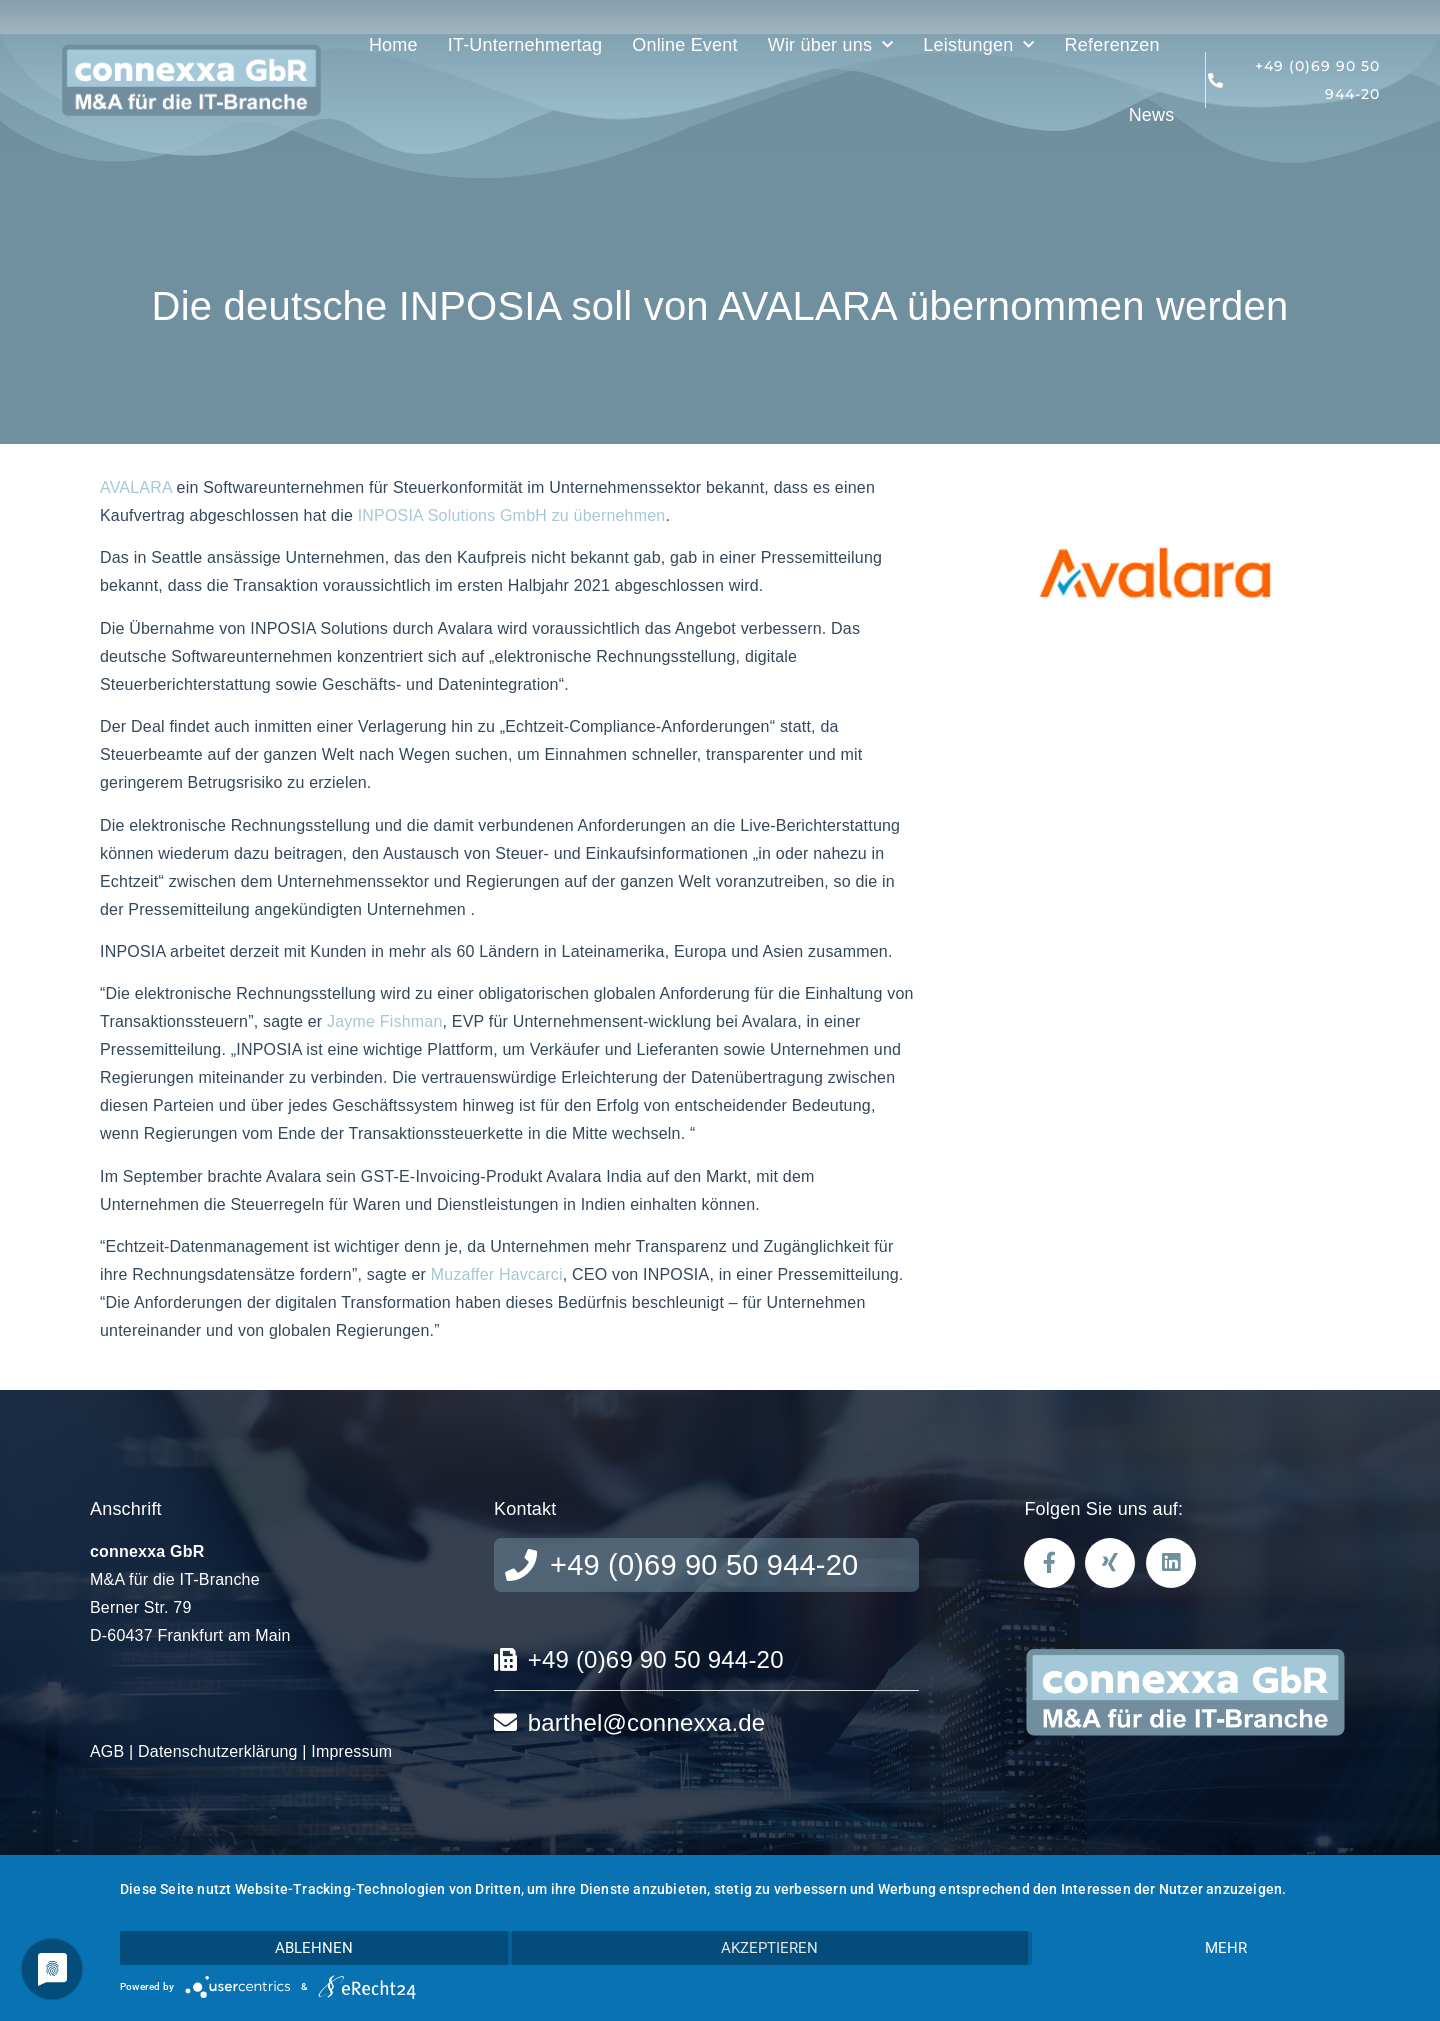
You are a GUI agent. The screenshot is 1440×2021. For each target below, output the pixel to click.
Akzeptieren (769, 1948)
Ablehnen (314, 1948)
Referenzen (1112, 45)
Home (393, 45)
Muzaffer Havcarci (497, 1274)
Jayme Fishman (385, 1021)
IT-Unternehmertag (525, 45)
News (1152, 115)
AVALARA (136, 487)
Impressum (351, 1751)
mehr (1226, 1948)
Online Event (684, 45)
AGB (107, 1751)
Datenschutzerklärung (218, 1751)
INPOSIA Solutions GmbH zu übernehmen (512, 515)
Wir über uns (831, 45)
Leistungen (978, 45)
